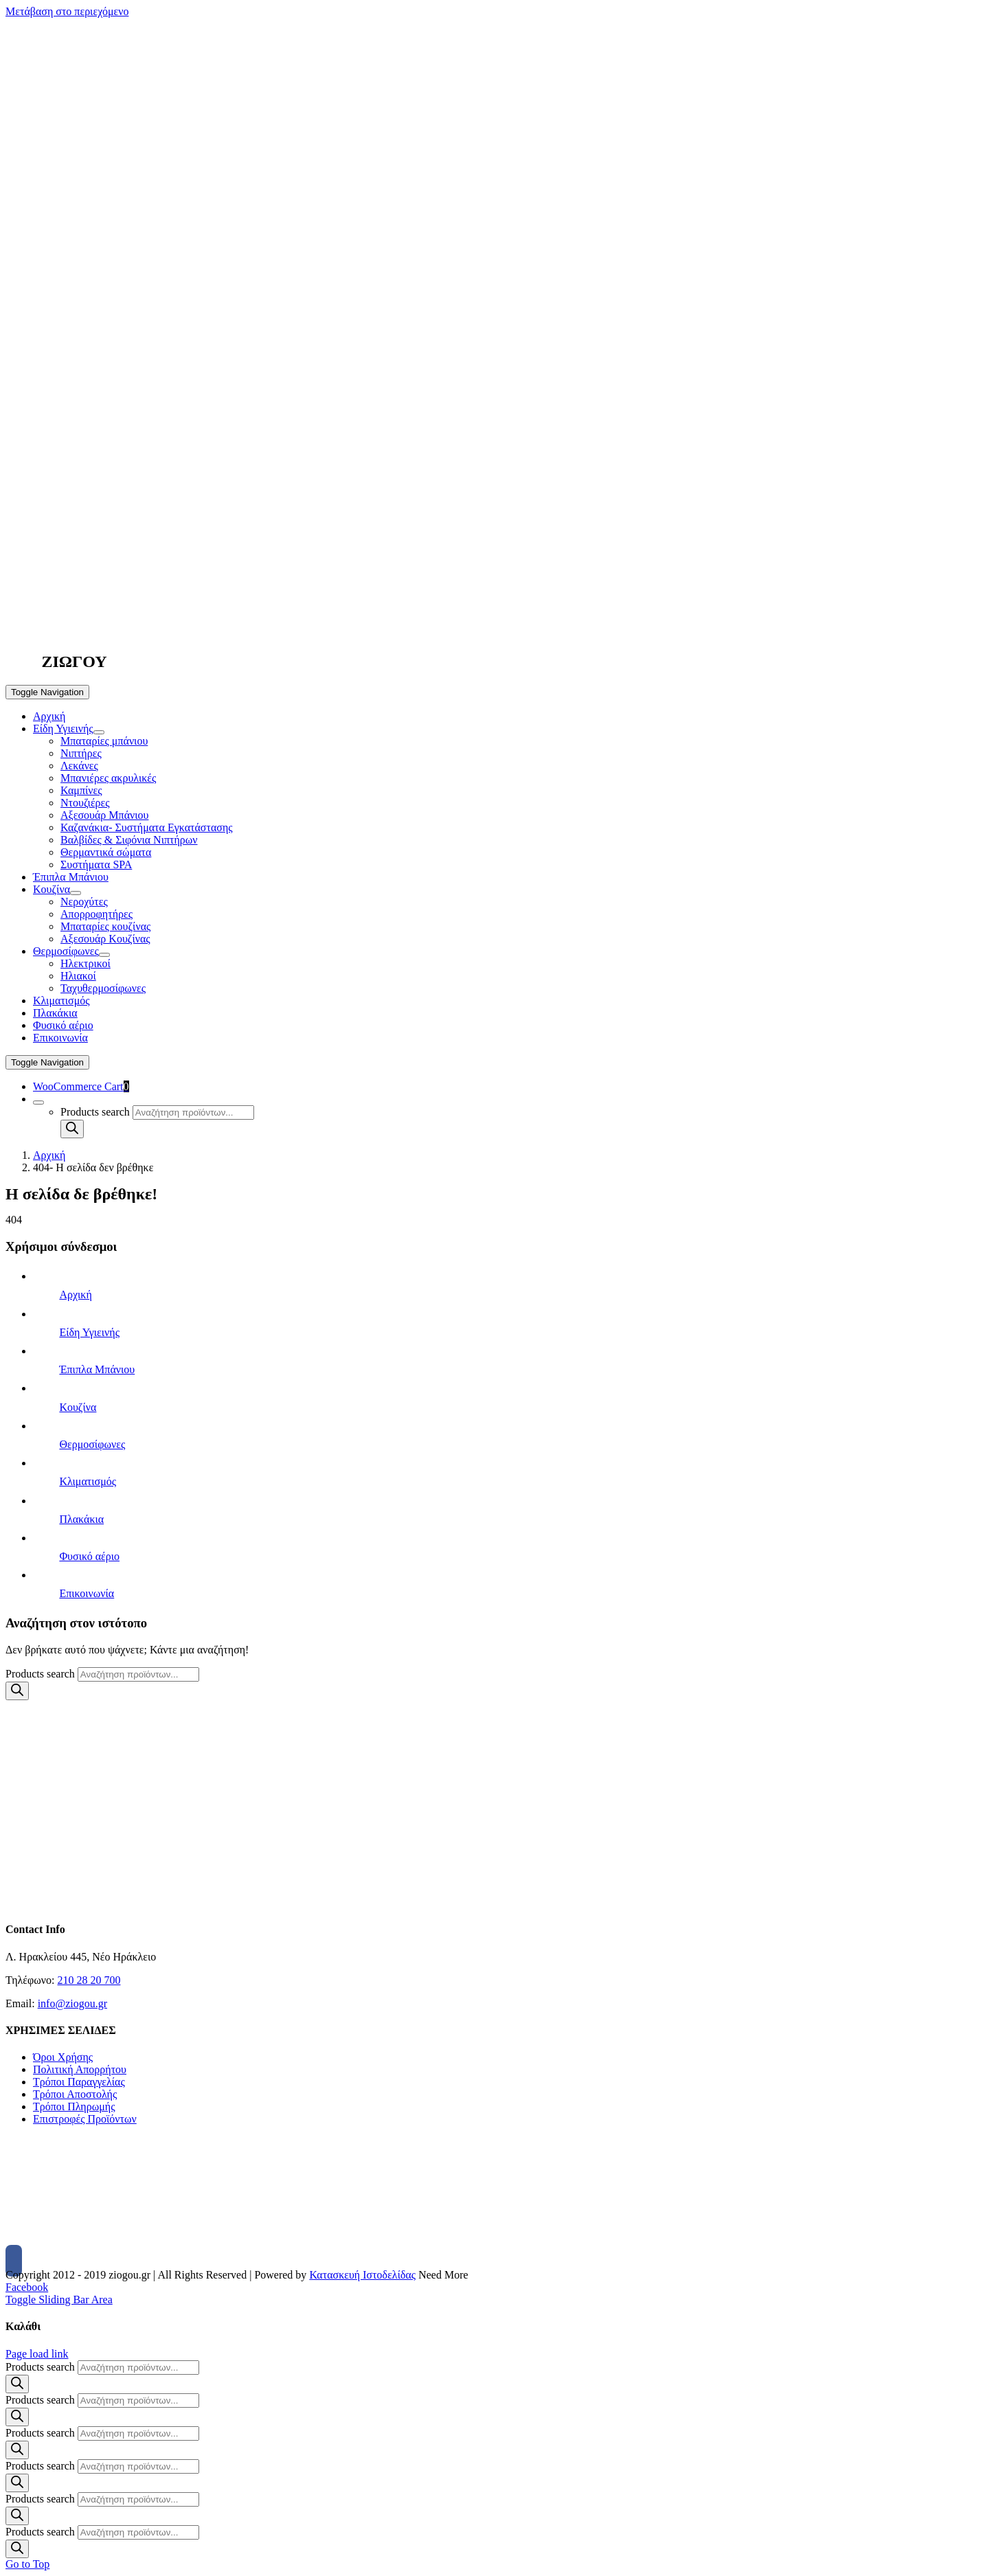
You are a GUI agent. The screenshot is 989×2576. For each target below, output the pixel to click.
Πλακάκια (81, 1519)
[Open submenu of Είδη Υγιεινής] (98, 732)
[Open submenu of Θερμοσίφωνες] (104, 955)
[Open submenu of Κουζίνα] (75, 893)
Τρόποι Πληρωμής (74, 2106)
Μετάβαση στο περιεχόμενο (66, 11)
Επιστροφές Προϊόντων (85, 2119)
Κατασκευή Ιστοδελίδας (362, 2275)
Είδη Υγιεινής (89, 1332)
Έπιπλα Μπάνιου (97, 1369)
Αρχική (75, 1294)
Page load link (37, 2354)
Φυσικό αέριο (89, 1556)
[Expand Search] (38, 1102)
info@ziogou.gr (72, 2003)
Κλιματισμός (87, 1481)
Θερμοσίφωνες (92, 1444)
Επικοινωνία (86, 1593)
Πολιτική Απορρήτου (79, 2069)
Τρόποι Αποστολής (75, 2094)
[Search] (72, 1129)
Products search (95, 1112)
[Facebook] (13, 2260)
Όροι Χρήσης (63, 2057)
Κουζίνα (77, 1407)
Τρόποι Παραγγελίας (79, 2082)
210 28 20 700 (88, 1980)
